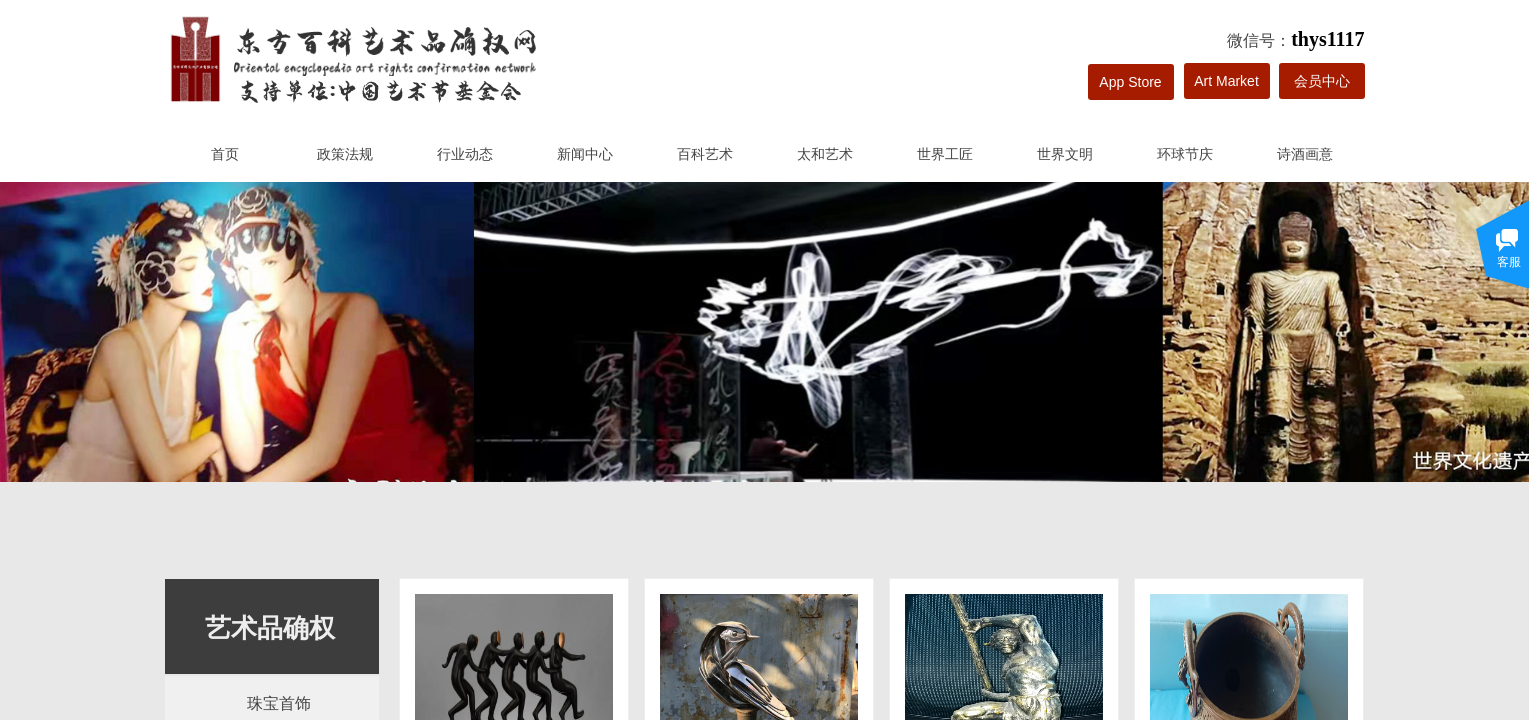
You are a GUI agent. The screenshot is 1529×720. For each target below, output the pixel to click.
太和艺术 (825, 154)
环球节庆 (1185, 154)
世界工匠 (945, 154)
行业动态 (465, 154)
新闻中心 (585, 154)
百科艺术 (705, 154)
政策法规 (345, 154)
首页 (225, 154)
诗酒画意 (1305, 154)
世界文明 (1065, 154)
